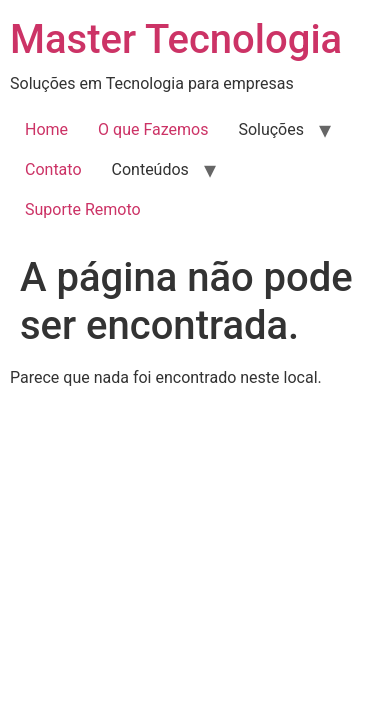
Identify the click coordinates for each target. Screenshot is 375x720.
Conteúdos (150, 169)
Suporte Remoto (83, 209)
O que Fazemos (153, 129)
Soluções (271, 129)
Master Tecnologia (176, 39)
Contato (53, 169)
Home (46, 129)
